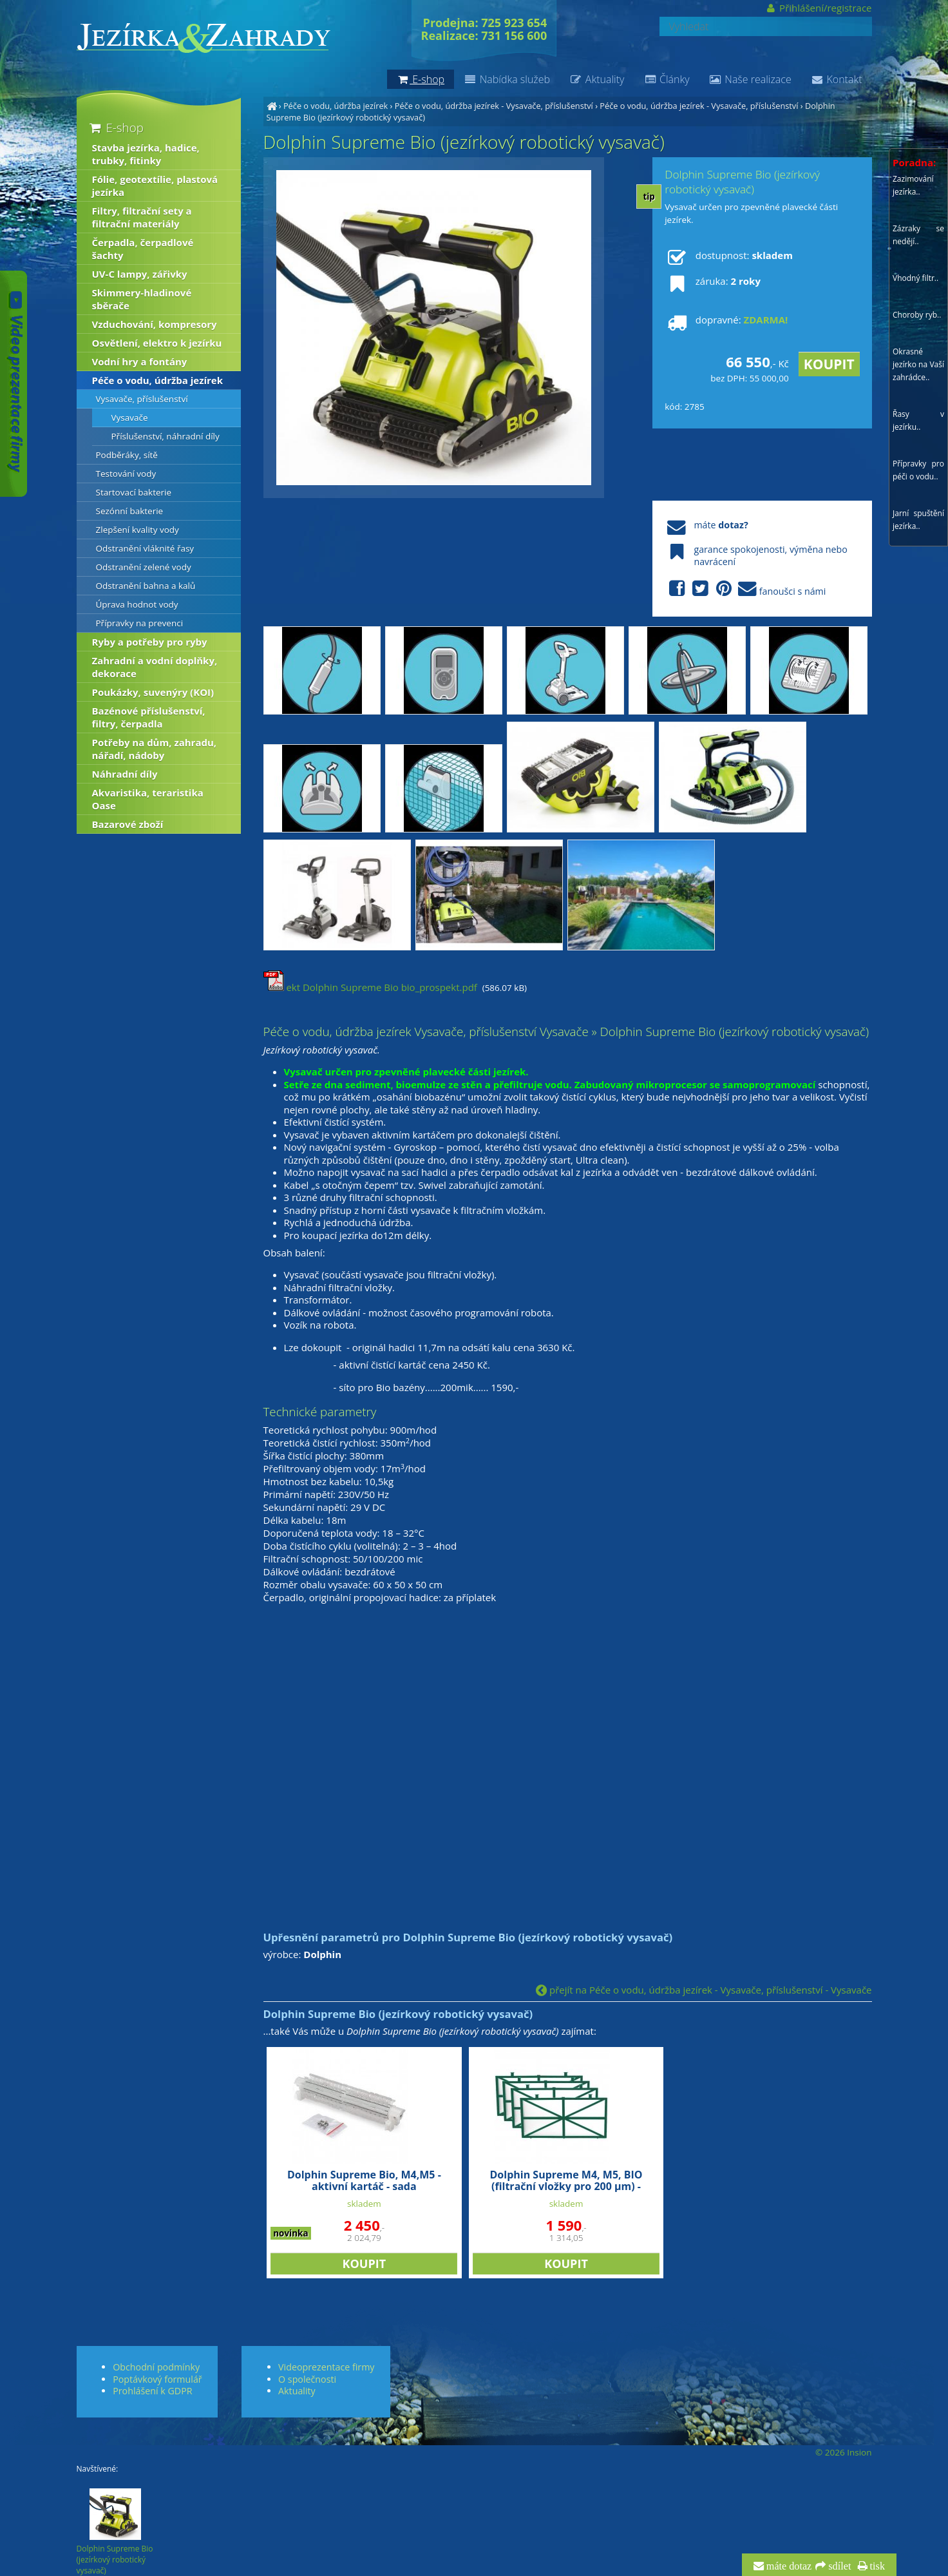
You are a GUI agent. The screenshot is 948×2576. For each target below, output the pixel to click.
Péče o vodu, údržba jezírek (335, 105)
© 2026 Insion (843, 2452)
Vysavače (129, 417)
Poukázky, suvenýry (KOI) (153, 692)
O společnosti (307, 2379)
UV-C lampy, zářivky (139, 273)
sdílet (838, 2566)
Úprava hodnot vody (137, 604)
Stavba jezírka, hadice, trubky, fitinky (146, 154)
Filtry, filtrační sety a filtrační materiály (142, 217)
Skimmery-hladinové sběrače (142, 299)
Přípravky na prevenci (140, 623)
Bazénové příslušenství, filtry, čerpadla (148, 717)
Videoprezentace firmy (326, 2367)
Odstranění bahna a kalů (146, 585)
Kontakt (836, 79)
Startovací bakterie (134, 492)
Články (666, 79)
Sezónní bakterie (130, 511)
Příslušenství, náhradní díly (165, 436)
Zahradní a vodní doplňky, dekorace (155, 667)
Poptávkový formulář (157, 2379)
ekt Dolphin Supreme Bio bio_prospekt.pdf (370, 987)
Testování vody (126, 473)
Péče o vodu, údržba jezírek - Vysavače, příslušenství (494, 105)
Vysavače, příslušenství (142, 399)
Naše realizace (750, 79)
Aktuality (596, 79)
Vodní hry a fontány (139, 361)
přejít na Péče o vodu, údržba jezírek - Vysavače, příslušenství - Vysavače (703, 1989)
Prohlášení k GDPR (152, 2391)
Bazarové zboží (128, 824)
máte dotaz (788, 2566)
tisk (876, 2566)
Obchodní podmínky (156, 2367)
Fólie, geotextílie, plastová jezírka (155, 185)
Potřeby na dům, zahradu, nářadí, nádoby (154, 749)
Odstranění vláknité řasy (145, 548)
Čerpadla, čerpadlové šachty (143, 249)
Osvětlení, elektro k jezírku (157, 342)
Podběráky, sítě (127, 455)
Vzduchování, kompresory (154, 324)
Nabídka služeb (507, 79)
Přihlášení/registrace (818, 7)
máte (706, 525)
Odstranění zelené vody (143, 567)
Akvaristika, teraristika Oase (148, 799)
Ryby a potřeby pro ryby (149, 641)
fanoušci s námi (745, 589)
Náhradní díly (125, 773)
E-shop (116, 127)
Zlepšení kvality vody (137, 529)
